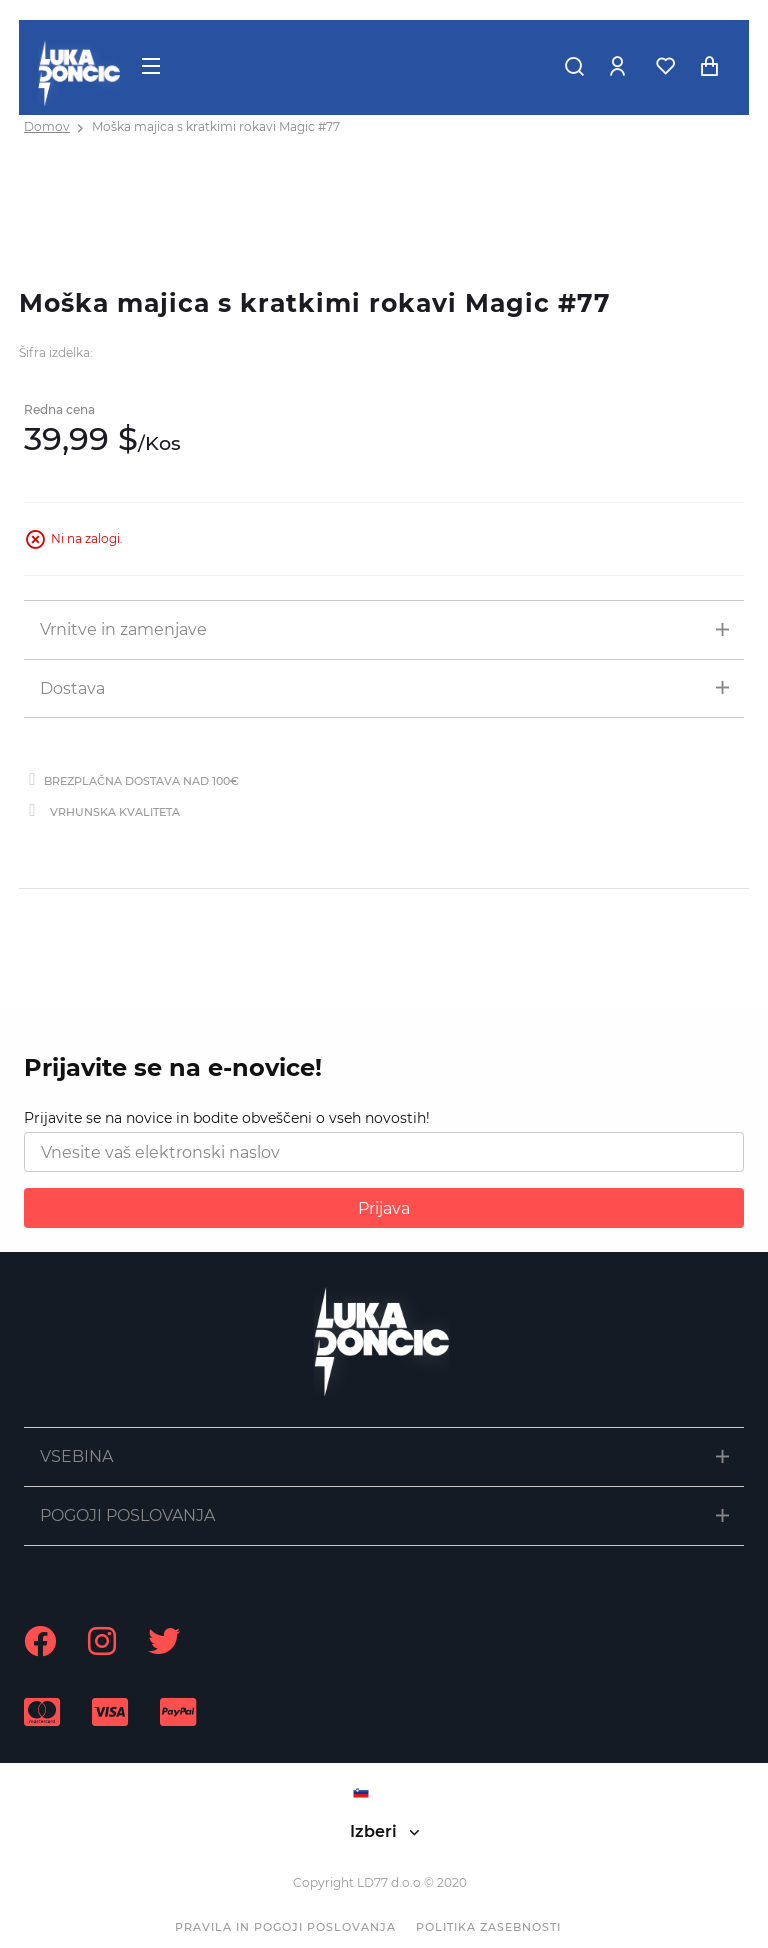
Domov (47, 126)
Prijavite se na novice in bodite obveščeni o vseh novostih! (227, 1118)
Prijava (384, 1208)
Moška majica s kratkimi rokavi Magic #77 (216, 126)
